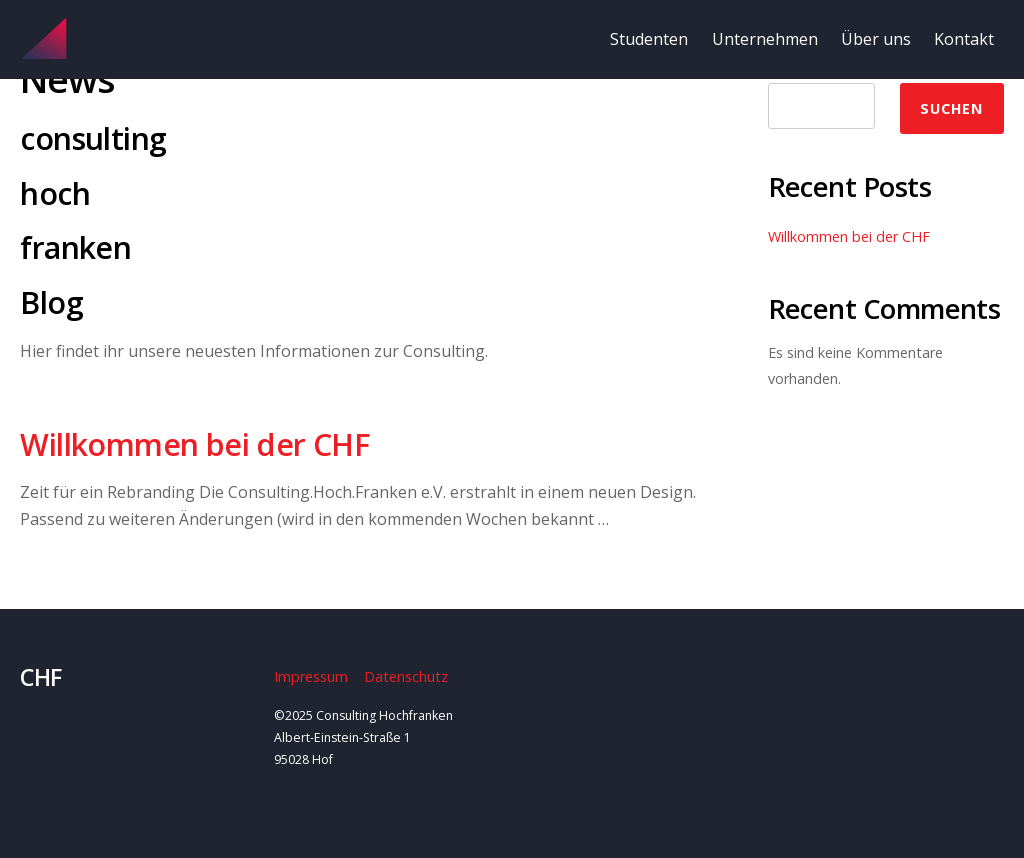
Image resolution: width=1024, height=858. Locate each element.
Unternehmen (765, 39)
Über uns (876, 39)
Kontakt (964, 39)
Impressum (311, 676)
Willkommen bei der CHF (195, 444)
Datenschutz (406, 676)
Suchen (952, 108)
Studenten (649, 39)
